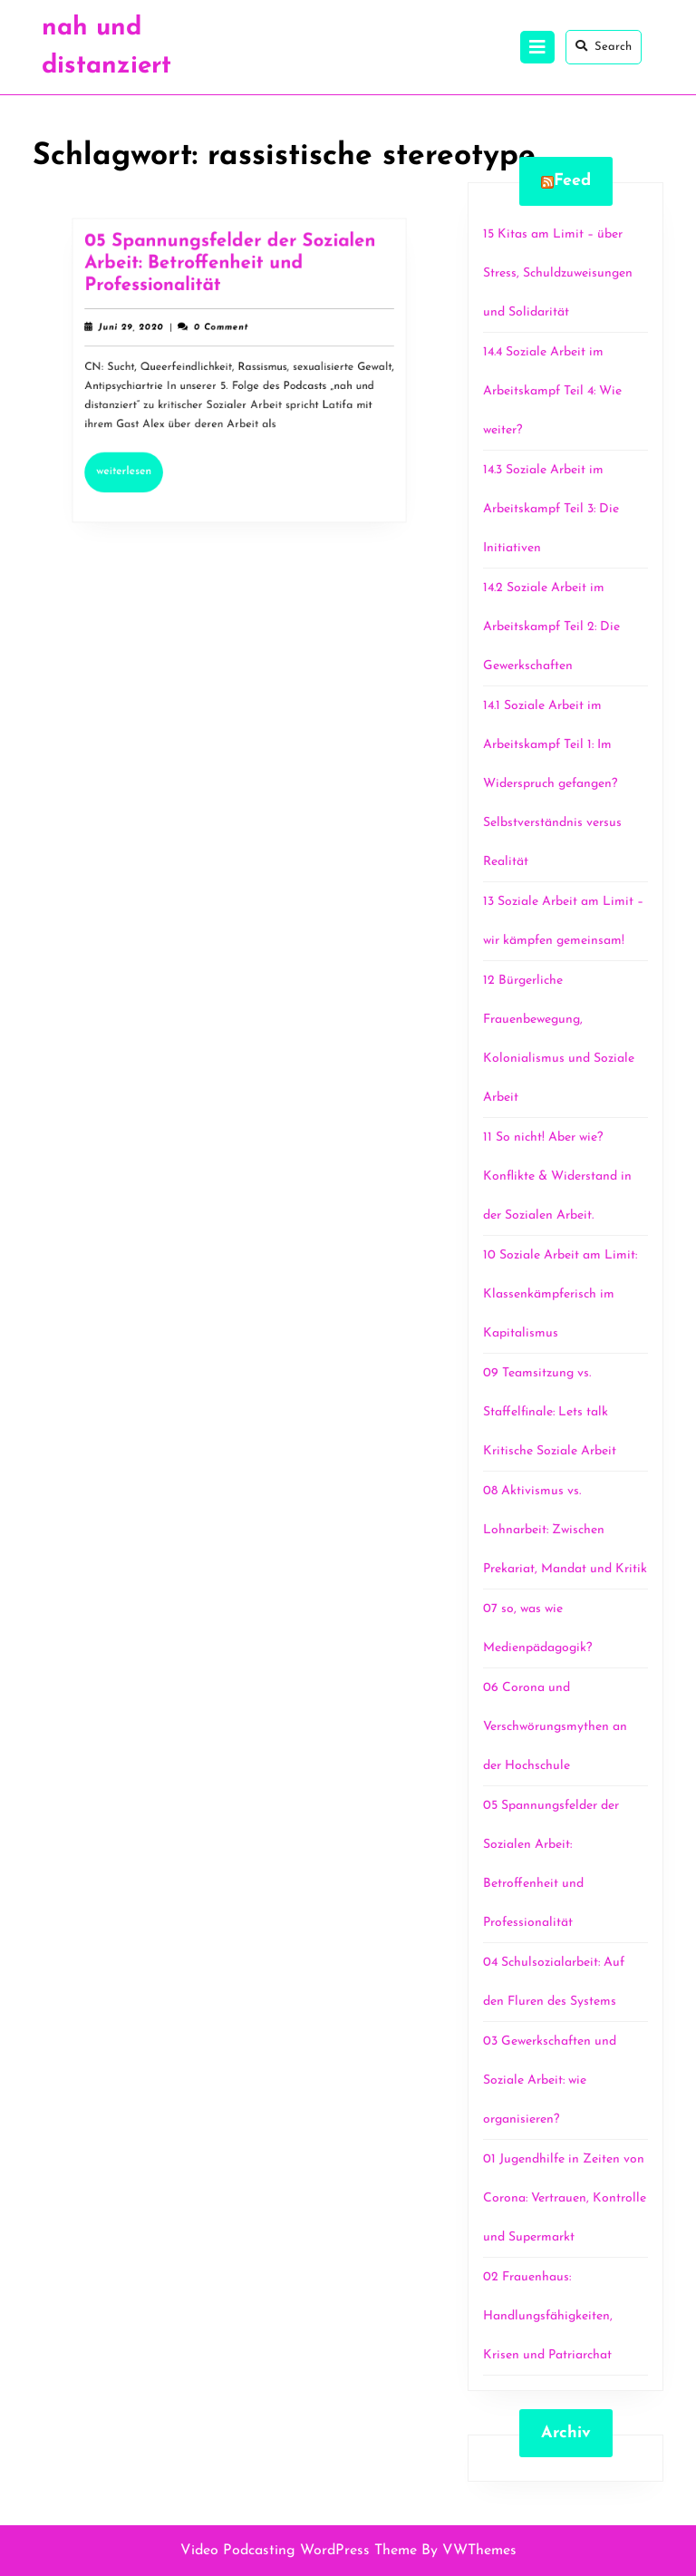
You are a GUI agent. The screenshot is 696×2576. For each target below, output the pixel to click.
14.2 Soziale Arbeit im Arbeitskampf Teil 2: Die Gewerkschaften (551, 627)
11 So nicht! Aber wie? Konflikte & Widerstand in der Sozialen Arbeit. (557, 1176)
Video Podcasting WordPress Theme (298, 2550)
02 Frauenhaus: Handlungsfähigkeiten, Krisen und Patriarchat (548, 2316)
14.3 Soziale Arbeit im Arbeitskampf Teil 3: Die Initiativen (551, 509)
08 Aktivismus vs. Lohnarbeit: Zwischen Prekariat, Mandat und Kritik (565, 1530)
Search (603, 46)
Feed (572, 181)
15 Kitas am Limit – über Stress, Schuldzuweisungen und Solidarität (558, 273)
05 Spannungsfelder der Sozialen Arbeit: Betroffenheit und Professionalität (230, 271)
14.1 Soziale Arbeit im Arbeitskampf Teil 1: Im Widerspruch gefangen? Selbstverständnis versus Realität (552, 784)
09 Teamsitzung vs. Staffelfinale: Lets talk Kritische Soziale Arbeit (549, 1412)
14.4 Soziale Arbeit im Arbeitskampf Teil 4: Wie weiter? (552, 391)
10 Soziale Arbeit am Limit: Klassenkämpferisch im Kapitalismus (560, 1294)
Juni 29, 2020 (139, 330)
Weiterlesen (137, 463)
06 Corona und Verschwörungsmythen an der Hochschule (555, 1727)
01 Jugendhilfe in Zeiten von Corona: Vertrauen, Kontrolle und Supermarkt (564, 2198)
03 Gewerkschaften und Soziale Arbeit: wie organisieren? (549, 2080)
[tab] (537, 47)
